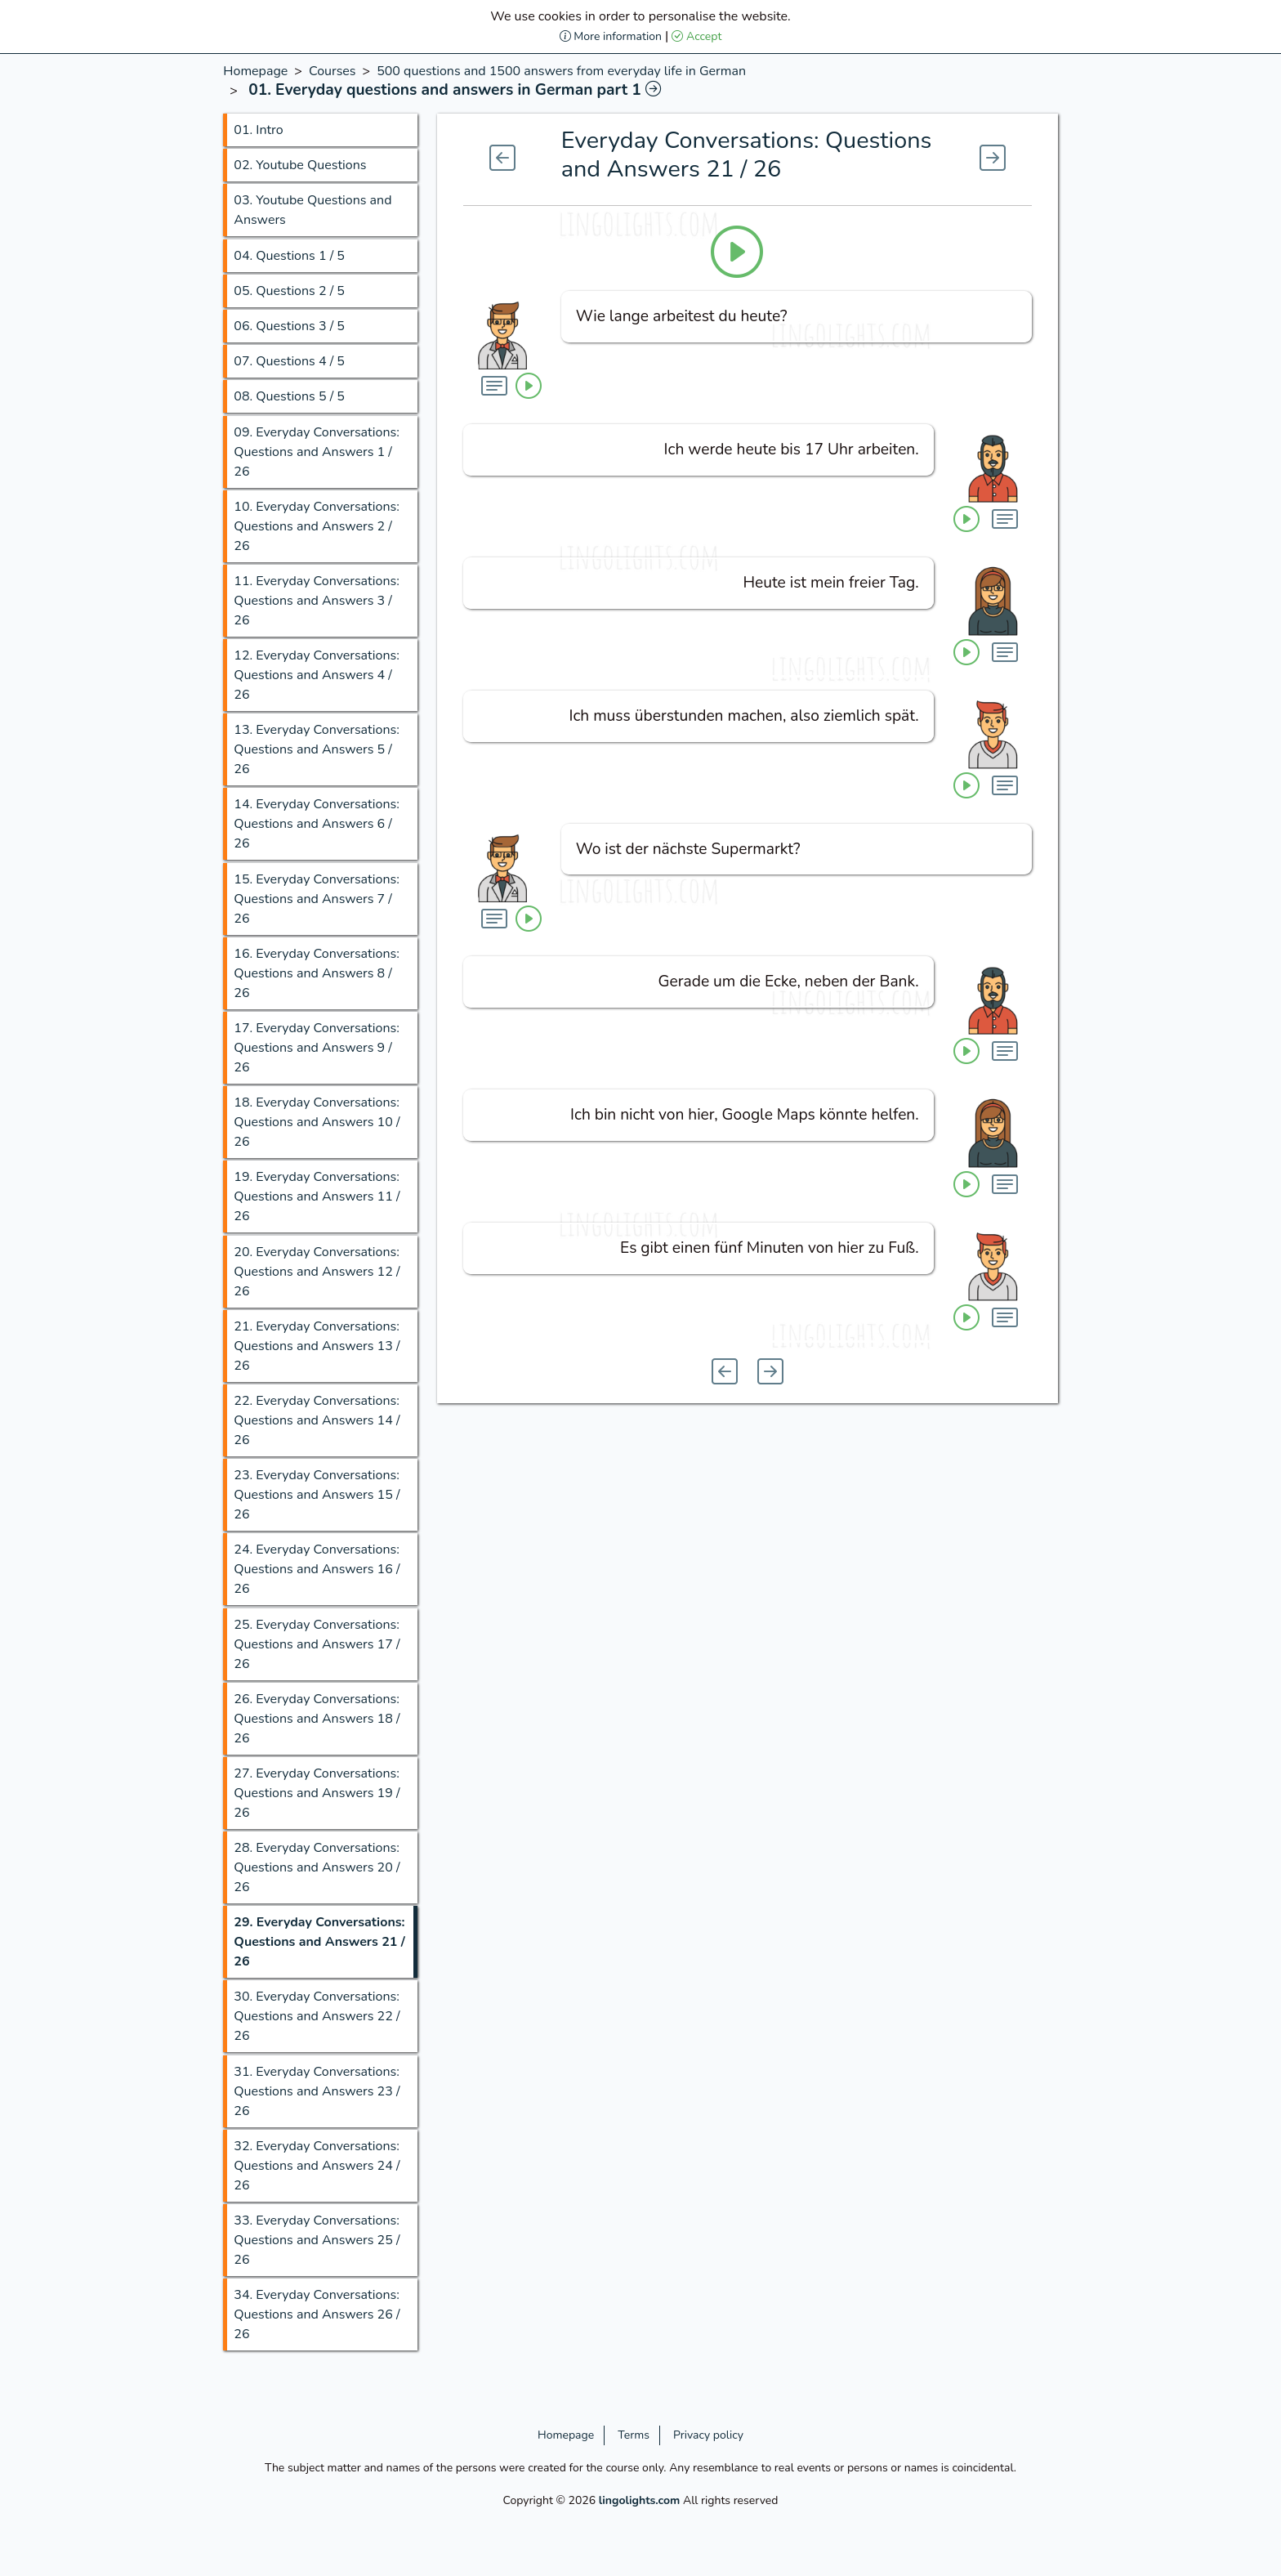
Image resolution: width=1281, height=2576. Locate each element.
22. (316, 1420)
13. (316, 749)
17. (316, 1047)
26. (316, 1718)
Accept (696, 36)
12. (316, 675)
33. (316, 2240)
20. (316, 1271)
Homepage (255, 71)
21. (316, 1346)
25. (316, 1644)
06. (289, 326)
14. (316, 823)
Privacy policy (708, 2435)
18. (316, 1122)
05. (289, 291)
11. (316, 600)
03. (312, 210)
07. (289, 361)
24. (316, 1569)
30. (316, 2016)
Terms (633, 2435)
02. (300, 165)
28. (316, 1867)
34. (316, 2314)
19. (316, 1196)
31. (316, 2091)
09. (316, 452)
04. (289, 256)
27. (316, 1793)
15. (316, 899)
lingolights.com (640, 2500)
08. (289, 396)
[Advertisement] (106, 306)
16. (316, 973)
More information (611, 36)
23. (316, 1494)
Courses (332, 71)
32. (316, 2165)
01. (258, 130)
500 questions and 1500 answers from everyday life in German (561, 71)
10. (316, 526)
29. (319, 1941)
